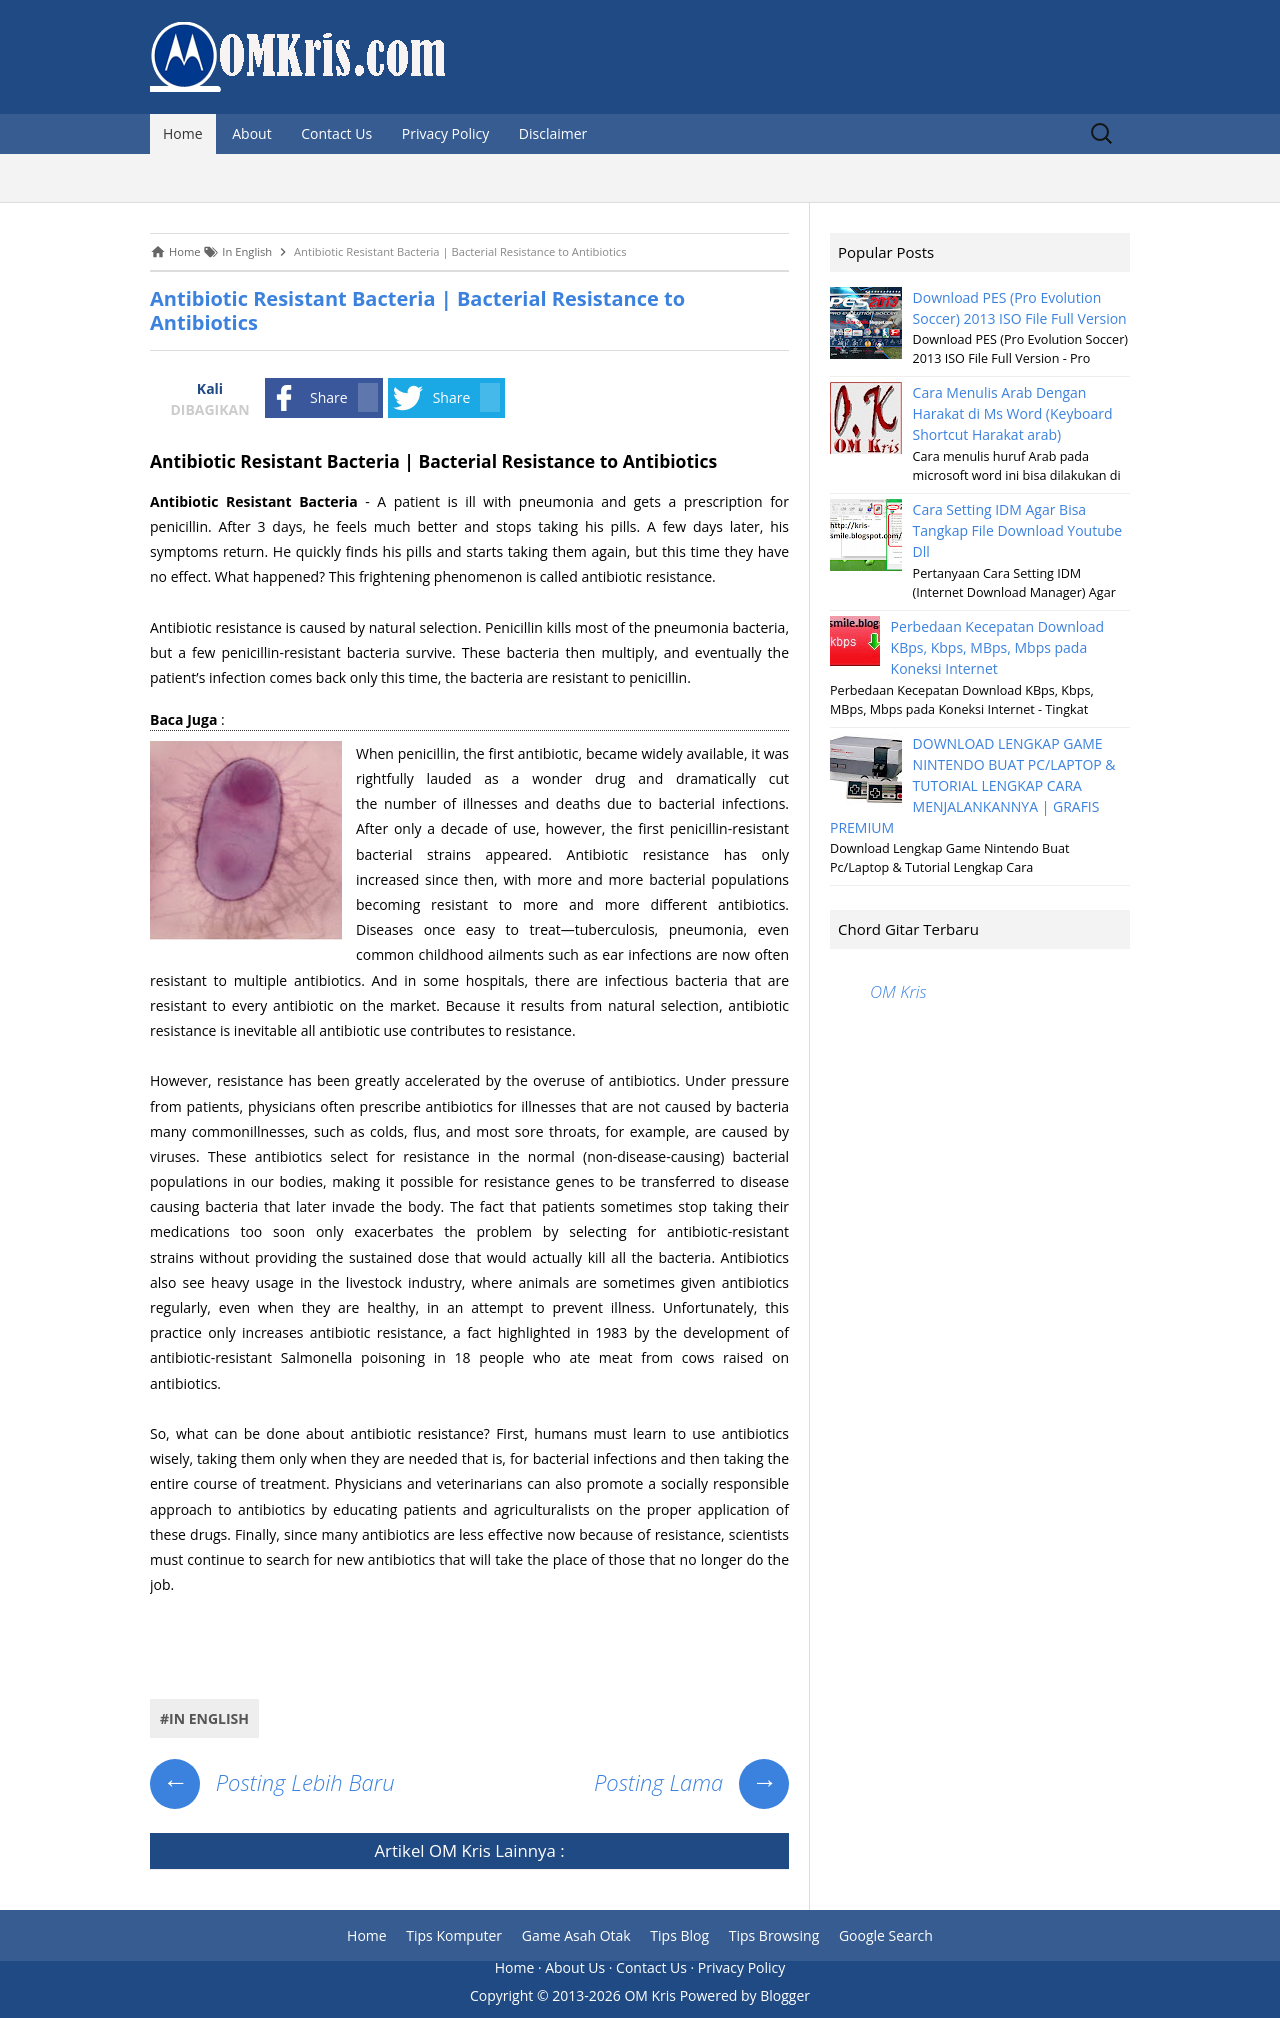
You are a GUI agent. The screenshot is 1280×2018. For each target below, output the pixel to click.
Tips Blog (679, 1935)
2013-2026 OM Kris (614, 1995)
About (251, 133)
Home (183, 133)
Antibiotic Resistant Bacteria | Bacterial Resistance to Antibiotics (417, 310)
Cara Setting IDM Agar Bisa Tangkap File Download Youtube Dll (1018, 530)
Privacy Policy (445, 133)
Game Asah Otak (576, 1935)
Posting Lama (691, 1782)
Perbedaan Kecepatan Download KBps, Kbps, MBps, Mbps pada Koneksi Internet (997, 647)
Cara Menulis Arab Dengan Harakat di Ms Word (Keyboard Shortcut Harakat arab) (1013, 413)
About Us (575, 1967)
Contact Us (336, 133)
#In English (204, 1718)
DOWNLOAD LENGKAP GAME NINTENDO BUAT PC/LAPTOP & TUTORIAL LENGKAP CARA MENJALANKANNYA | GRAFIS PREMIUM (973, 785)
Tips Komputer (454, 1935)
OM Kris (460, 1850)
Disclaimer (553, 133)
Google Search (886, 1935)
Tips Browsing (774, 1935)
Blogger (785, 1995)
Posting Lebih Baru (272, 1782)
